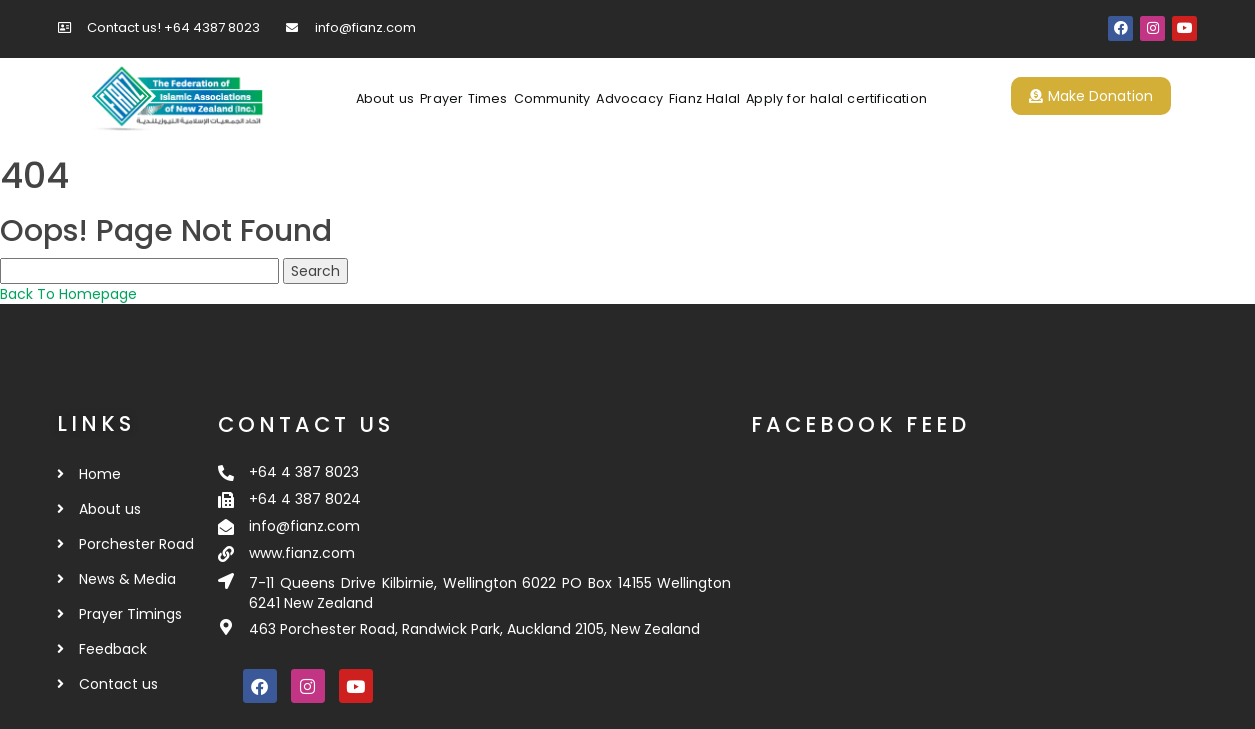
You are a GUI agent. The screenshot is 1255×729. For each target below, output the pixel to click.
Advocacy (629, 98)
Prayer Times (463, 98)
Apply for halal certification (836, 98)
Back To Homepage (68, 294)
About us (385, 98)
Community (552, 98)
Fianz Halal (704, 98)
